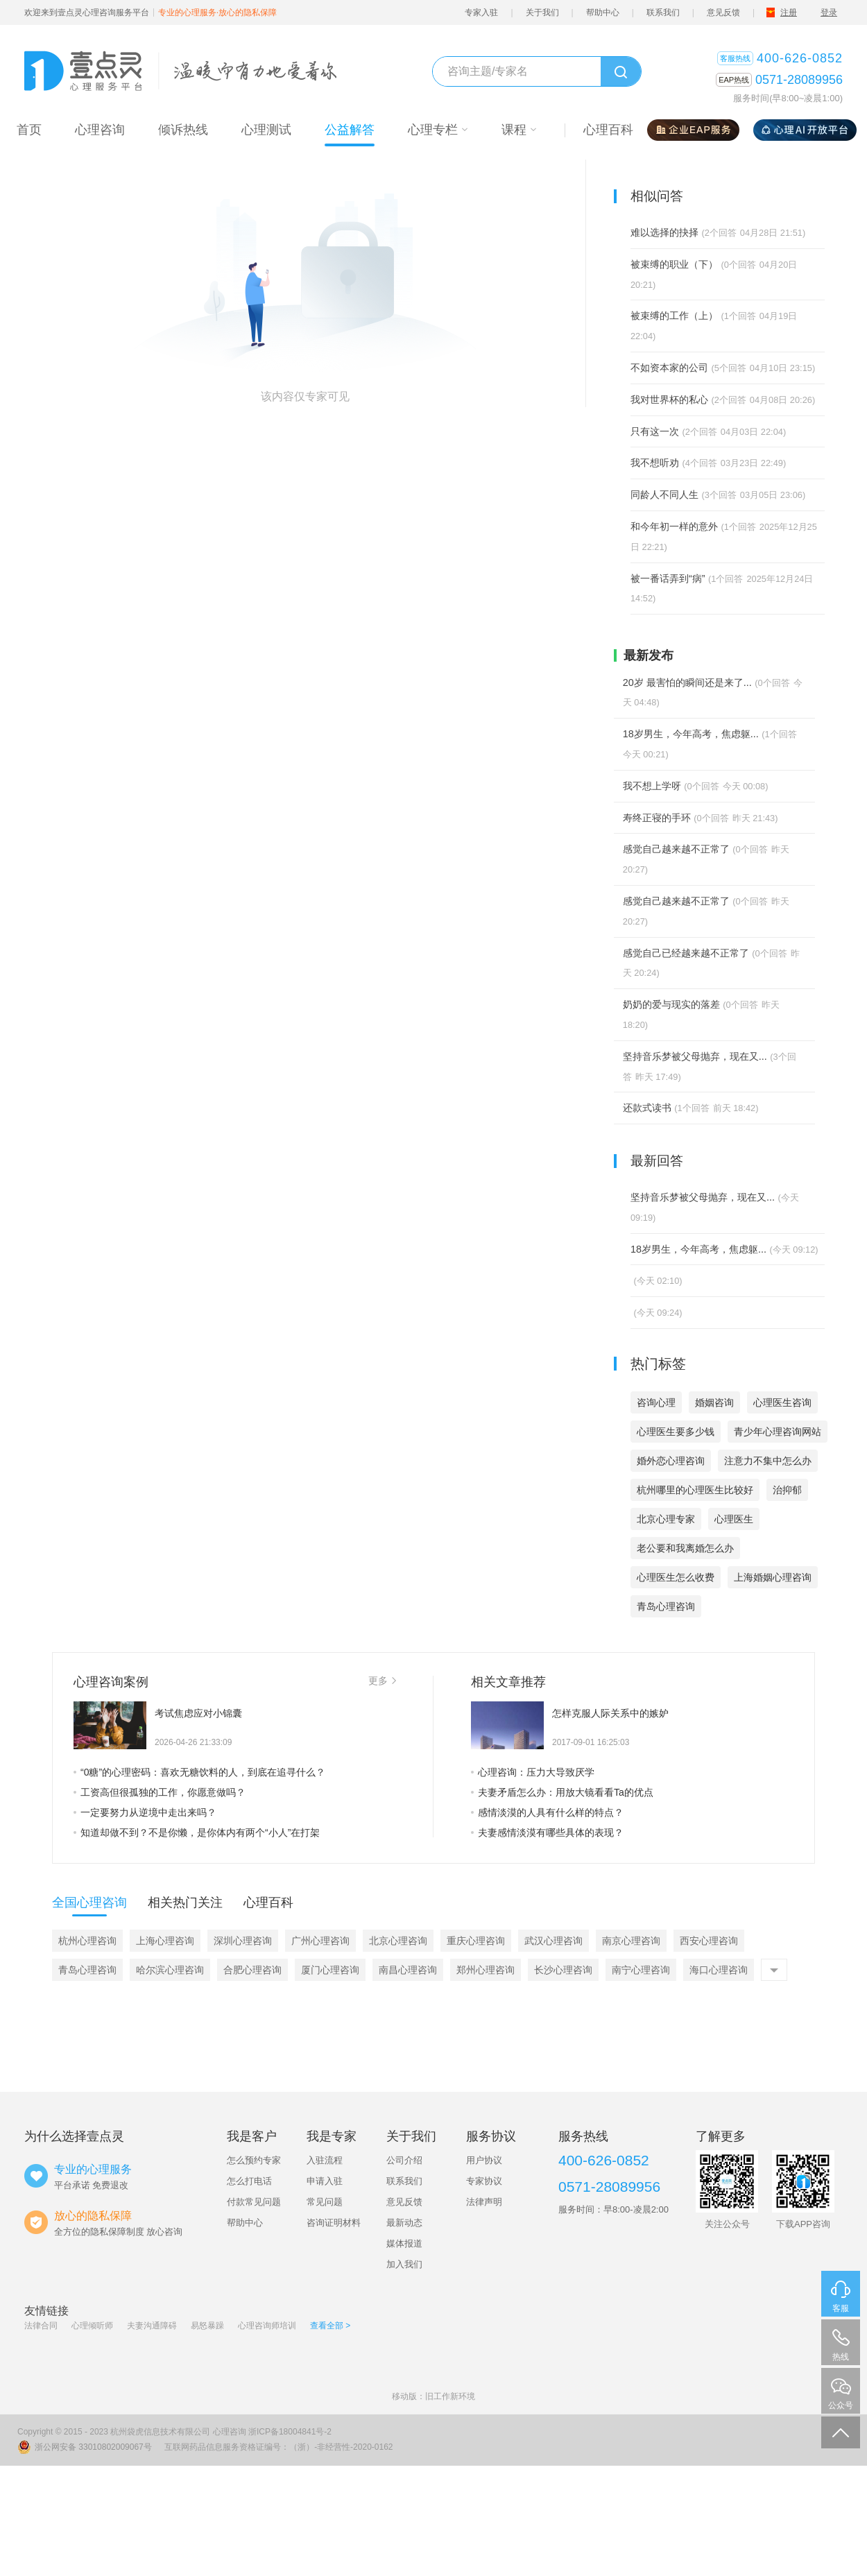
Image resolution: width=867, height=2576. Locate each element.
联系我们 (663, 12)
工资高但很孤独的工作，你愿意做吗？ (160, 1792)
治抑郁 (787, 1489)
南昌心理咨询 (408, 1969)
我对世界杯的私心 (669, 399)
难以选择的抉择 (664, 232)
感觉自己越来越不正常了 (676, 849)
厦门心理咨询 (330, 1969)
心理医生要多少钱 (675, 1431)
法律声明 (484, 2202)
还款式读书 (647, 1107)
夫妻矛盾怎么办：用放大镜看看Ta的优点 (562, 1792)
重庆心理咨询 (476, 1940)
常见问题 (325, 2202)
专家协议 (484, 2181)
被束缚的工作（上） (674, 315)
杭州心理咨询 (87, 1940)
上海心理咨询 (165, 1940)
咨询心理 (656, 1402)
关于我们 (542, 12)
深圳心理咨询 (243, 1940)
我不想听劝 (654, 462)
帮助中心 (602, 12)
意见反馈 (723, 12)
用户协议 (484, 2160)
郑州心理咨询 (485, 1969)
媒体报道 (404, 2243)
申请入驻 (325, 2181)
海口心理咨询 (718, 1969)
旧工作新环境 (450, 2396)
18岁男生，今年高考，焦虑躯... (691, 733)
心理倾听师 (92, 2325)
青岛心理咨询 (666, 1606)
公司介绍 (404, 2160)
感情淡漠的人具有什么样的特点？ (547, 1812)
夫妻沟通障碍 (152, 2325)
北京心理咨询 (398, 1940)
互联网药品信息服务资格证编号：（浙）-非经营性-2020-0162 (278, 2447)
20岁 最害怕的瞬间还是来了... (687, 682)
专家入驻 (481, 12)
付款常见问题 (254, 2202)
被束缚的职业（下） (674, 264)
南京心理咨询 (631, 1940)
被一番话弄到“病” (667, 578)
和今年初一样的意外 (674, 526)
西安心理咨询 (709, 1940)
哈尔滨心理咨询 (170, 1969)
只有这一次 (654, 431)
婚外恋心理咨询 (671, 1460)
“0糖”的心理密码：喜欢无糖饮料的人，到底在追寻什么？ (199, 1772)
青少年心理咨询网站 (777, 1431)
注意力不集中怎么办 (768, 1460)
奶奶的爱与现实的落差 (671, 1004)
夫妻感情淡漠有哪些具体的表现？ (547, 1832)
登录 (829, 12)
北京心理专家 (666, 1519)
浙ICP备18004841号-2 (290, 2432)
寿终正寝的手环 (657, 817)
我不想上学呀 (652, 785)
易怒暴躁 (207, 2325)
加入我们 (404, 2264)
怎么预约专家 (254, 2160)
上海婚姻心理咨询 (773, 1577)
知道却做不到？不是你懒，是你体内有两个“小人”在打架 (197, 1832)
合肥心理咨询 (252, 1969)
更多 (382, 1680)
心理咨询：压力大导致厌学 (532, 1772)
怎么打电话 (249, 2181)
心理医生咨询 (782, 1402)
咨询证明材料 (334, 2222)
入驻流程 (325, 2160)
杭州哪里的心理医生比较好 (695, 1489)
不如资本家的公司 (669, 367)
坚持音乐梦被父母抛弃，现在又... (695, 1056)
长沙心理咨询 (563, 1969)
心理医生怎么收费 (675, 1577)
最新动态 (404, 2222)
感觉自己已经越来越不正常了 (686, 953)
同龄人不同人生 (664, 494)
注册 (788, 12)
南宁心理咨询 (641, 1969)
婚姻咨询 (714, 1402)
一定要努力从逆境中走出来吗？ (145, 1812)
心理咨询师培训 (267, 2325)
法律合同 (41, 2325)
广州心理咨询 (320, 1940)
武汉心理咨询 (553, 1940)
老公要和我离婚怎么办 (685, 1548)
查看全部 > (330, 2325)
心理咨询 (229, 2432)
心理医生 (733, 1519)
